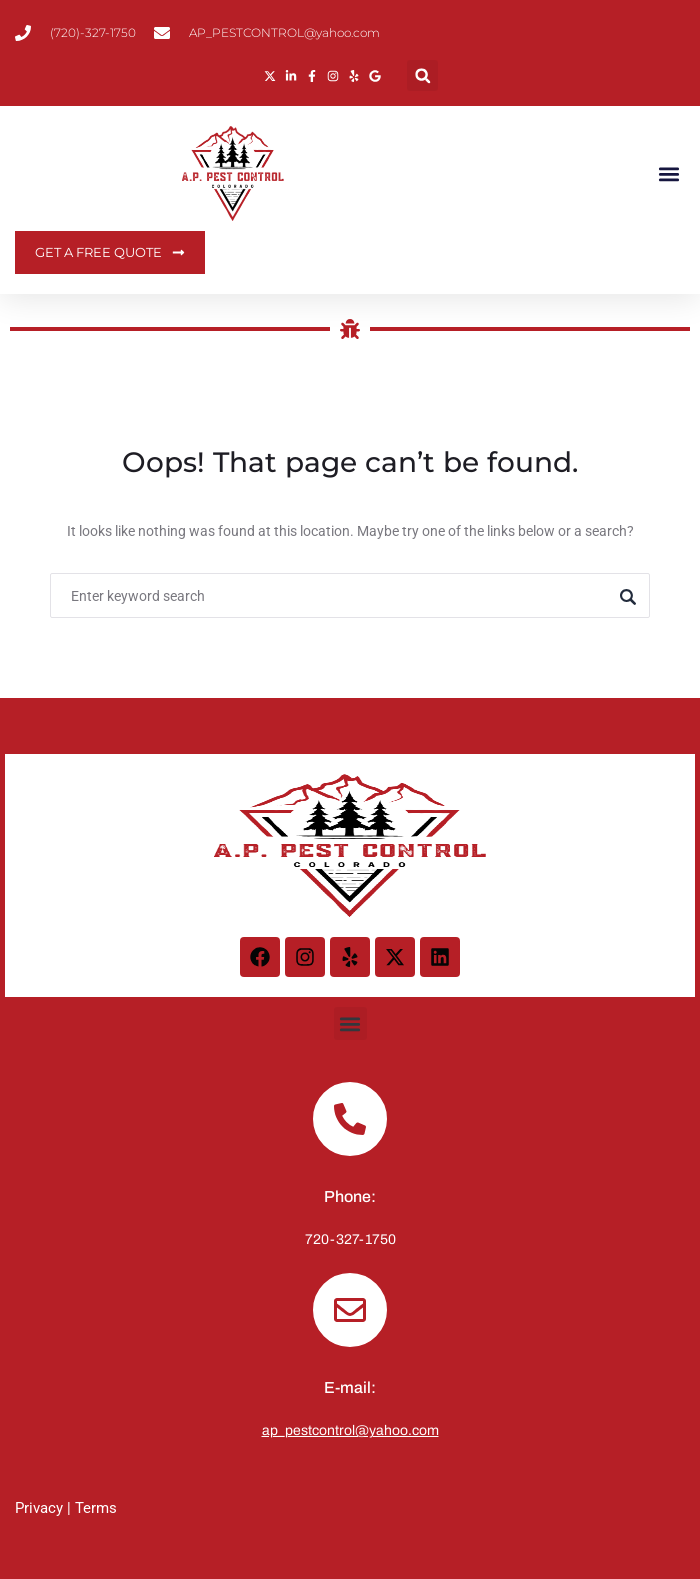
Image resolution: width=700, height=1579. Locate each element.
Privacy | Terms (66, 1508)
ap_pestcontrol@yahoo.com (350, 1430)
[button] (422, 75)
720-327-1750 (350, 1239)
